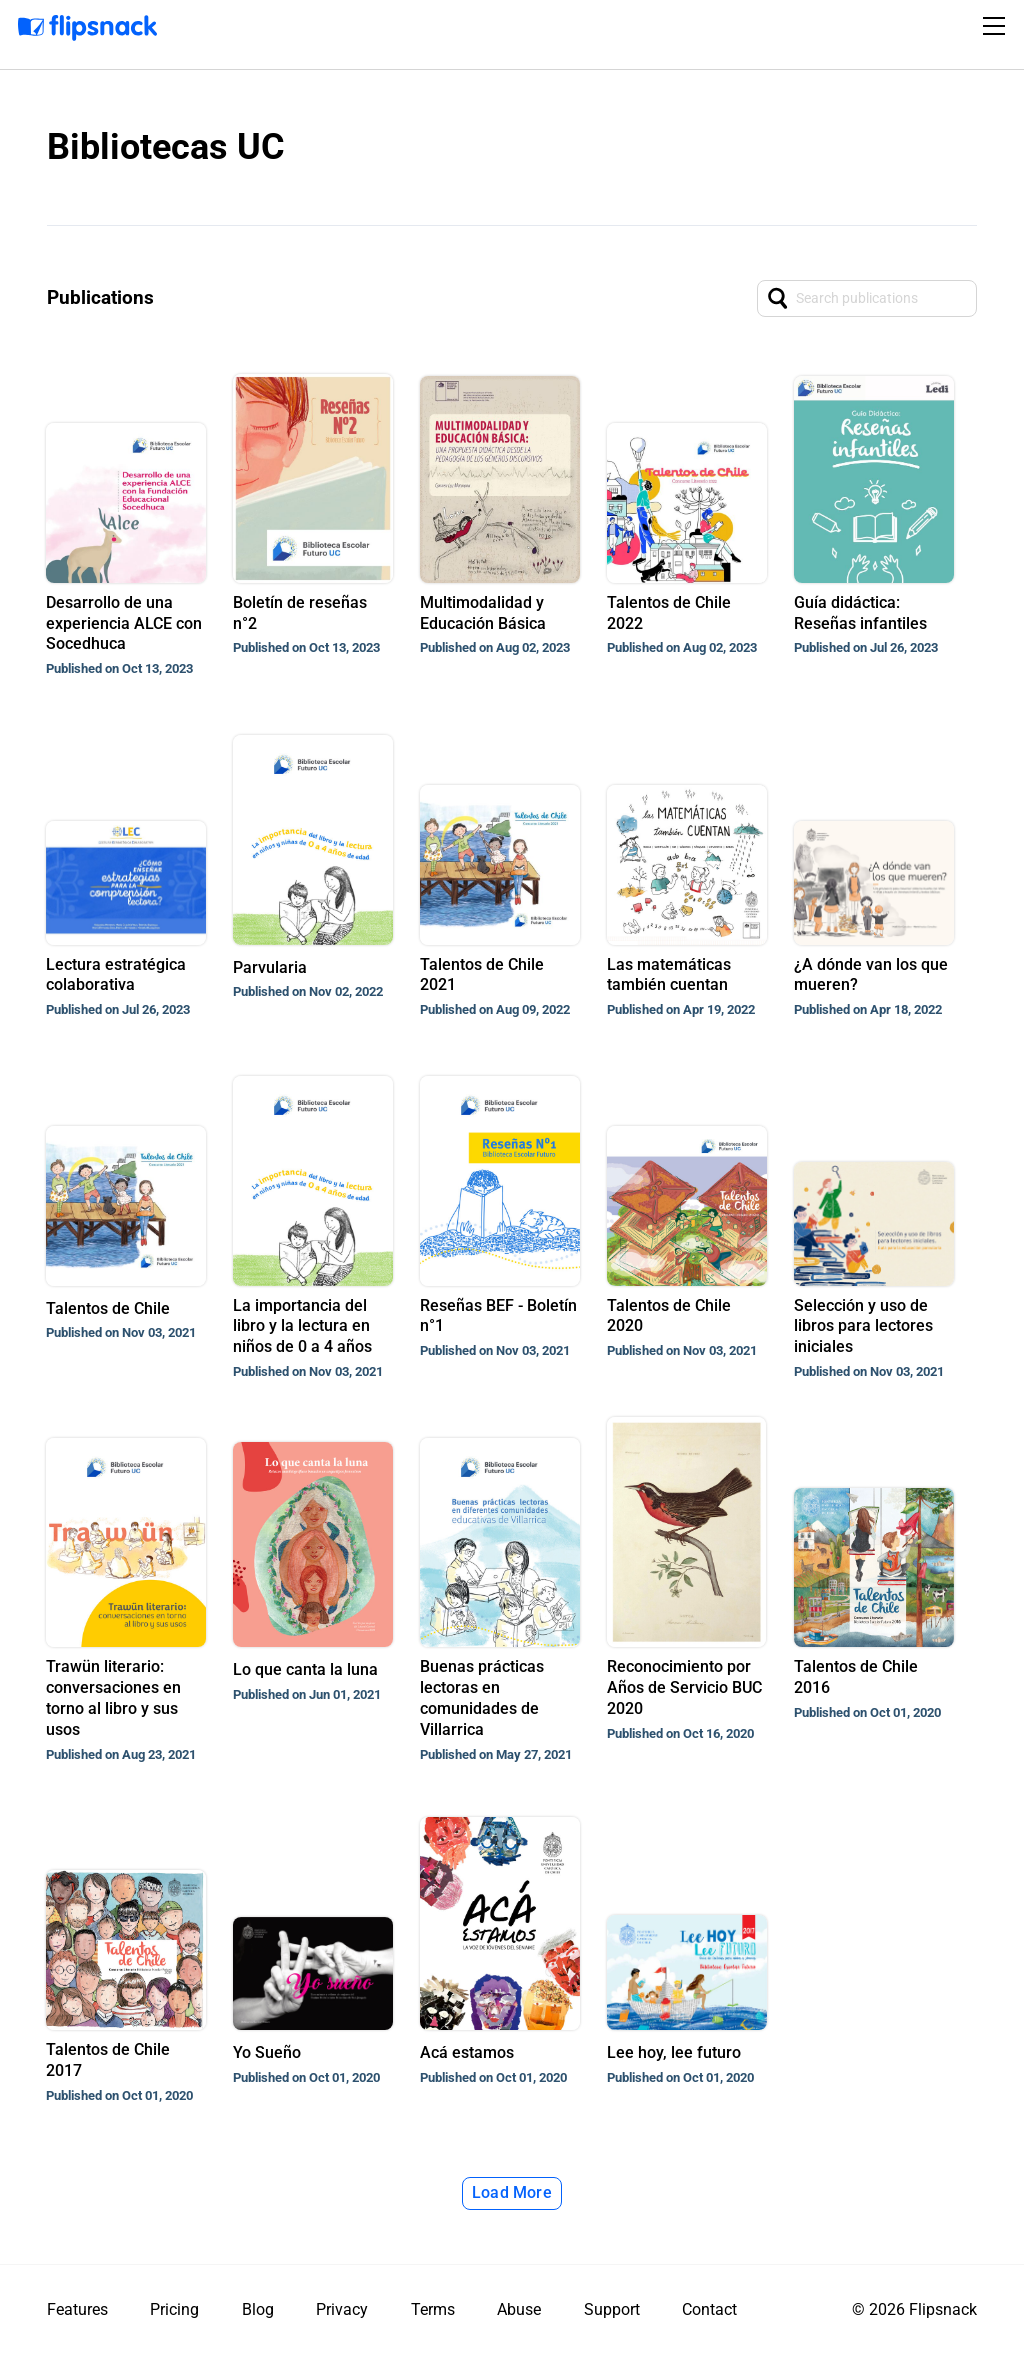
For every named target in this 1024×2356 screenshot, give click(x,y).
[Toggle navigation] (997, 26)
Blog (258, 2309)
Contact (709, 2309)
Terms (433, 2309)
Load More (512, 2192)
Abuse (519, 2309)
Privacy (342, 2309)
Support (612, 2309)
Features (77, 2309)
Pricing (174, 2309)
